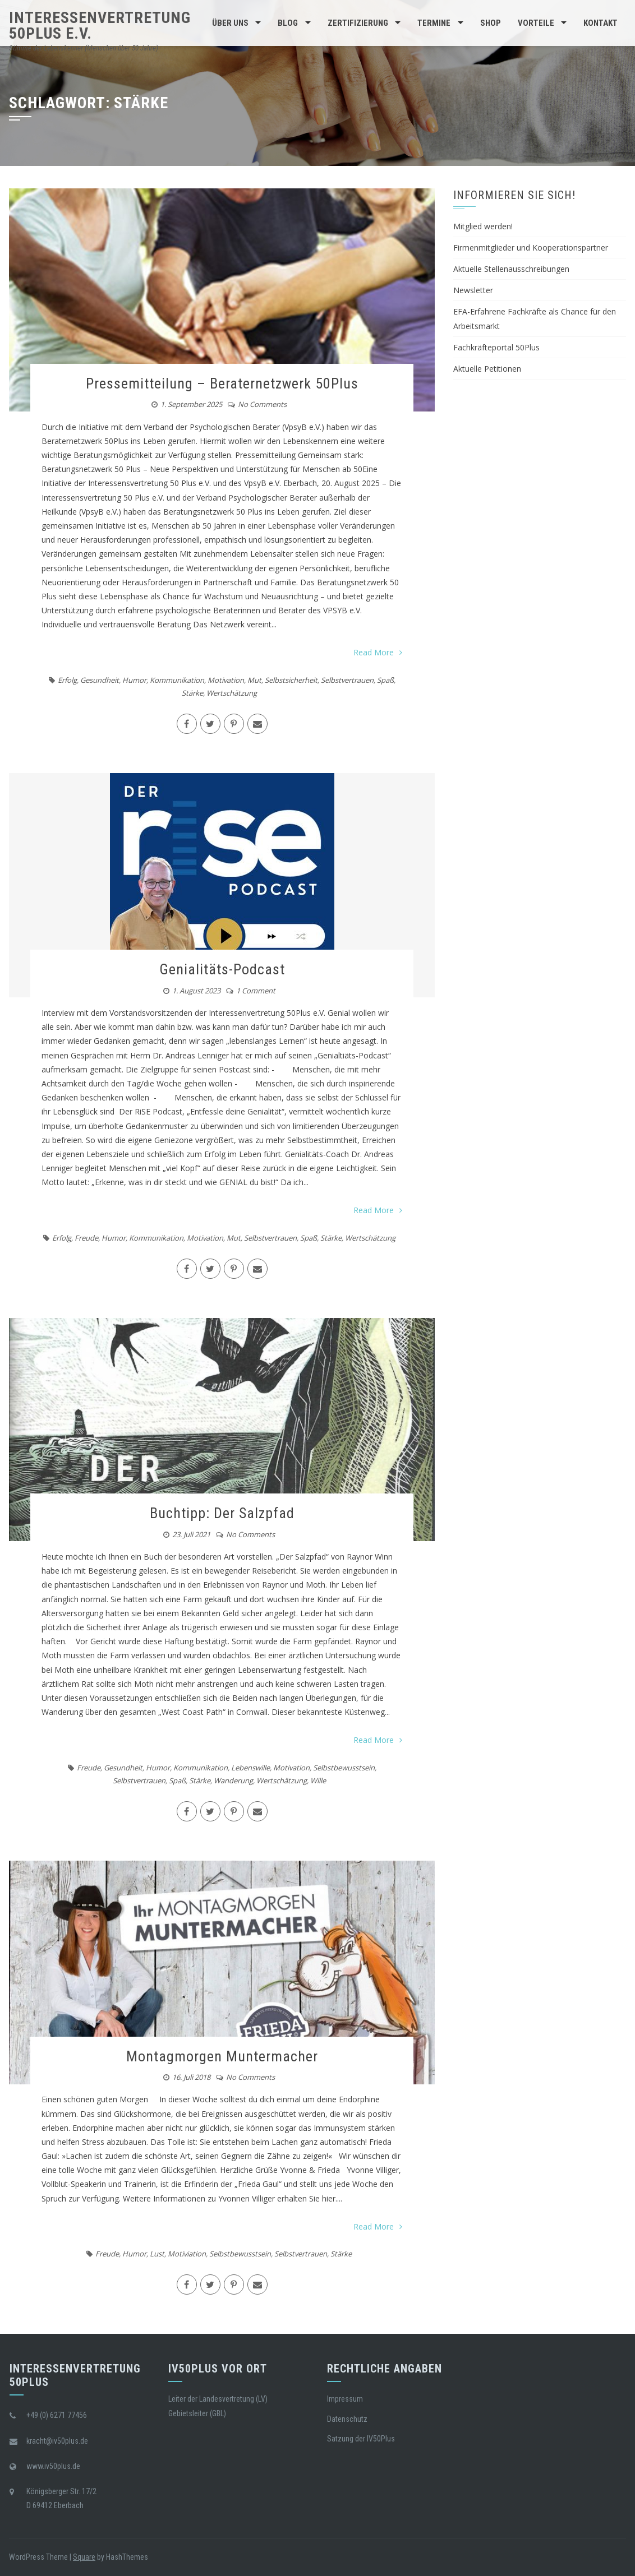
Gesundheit (99, 680)
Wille (318, 1780)
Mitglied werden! (483, 226)
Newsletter (473, 290)
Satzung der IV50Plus (361, 2438)
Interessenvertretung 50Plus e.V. (100, 25)
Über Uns (230, 23)
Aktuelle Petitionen (487, 368)
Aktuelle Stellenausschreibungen (511, 268)
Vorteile (536, 23)
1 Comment (255, 991)
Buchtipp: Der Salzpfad (222, 1513)
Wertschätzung (231, 693)
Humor (134, 680)
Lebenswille (250, 1768)
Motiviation (187, 2254)
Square (84, 2556)
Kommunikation (177, 680)
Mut (254, 680)
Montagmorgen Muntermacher (222, 2056)
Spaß (385, 680)
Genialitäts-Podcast (222, 969)
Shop (490, 23)
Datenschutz (347, 2419)
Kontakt (600, 23)
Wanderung (233, 1780)
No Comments (262, 404)
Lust (157, 2254)
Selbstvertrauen (347, 680)
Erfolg (67, 680)
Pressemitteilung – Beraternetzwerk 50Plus (222, 383)
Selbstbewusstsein (344, 1768)
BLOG (288, 23)
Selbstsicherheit (291, 680)
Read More (377, 652)
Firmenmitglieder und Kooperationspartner (530, 247)
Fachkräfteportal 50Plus (496, 347)
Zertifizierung (358, 23)
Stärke (192, 693)
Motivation (226, 680)
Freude (86, 1238)
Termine (433, 23)
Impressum (345, 2398)
